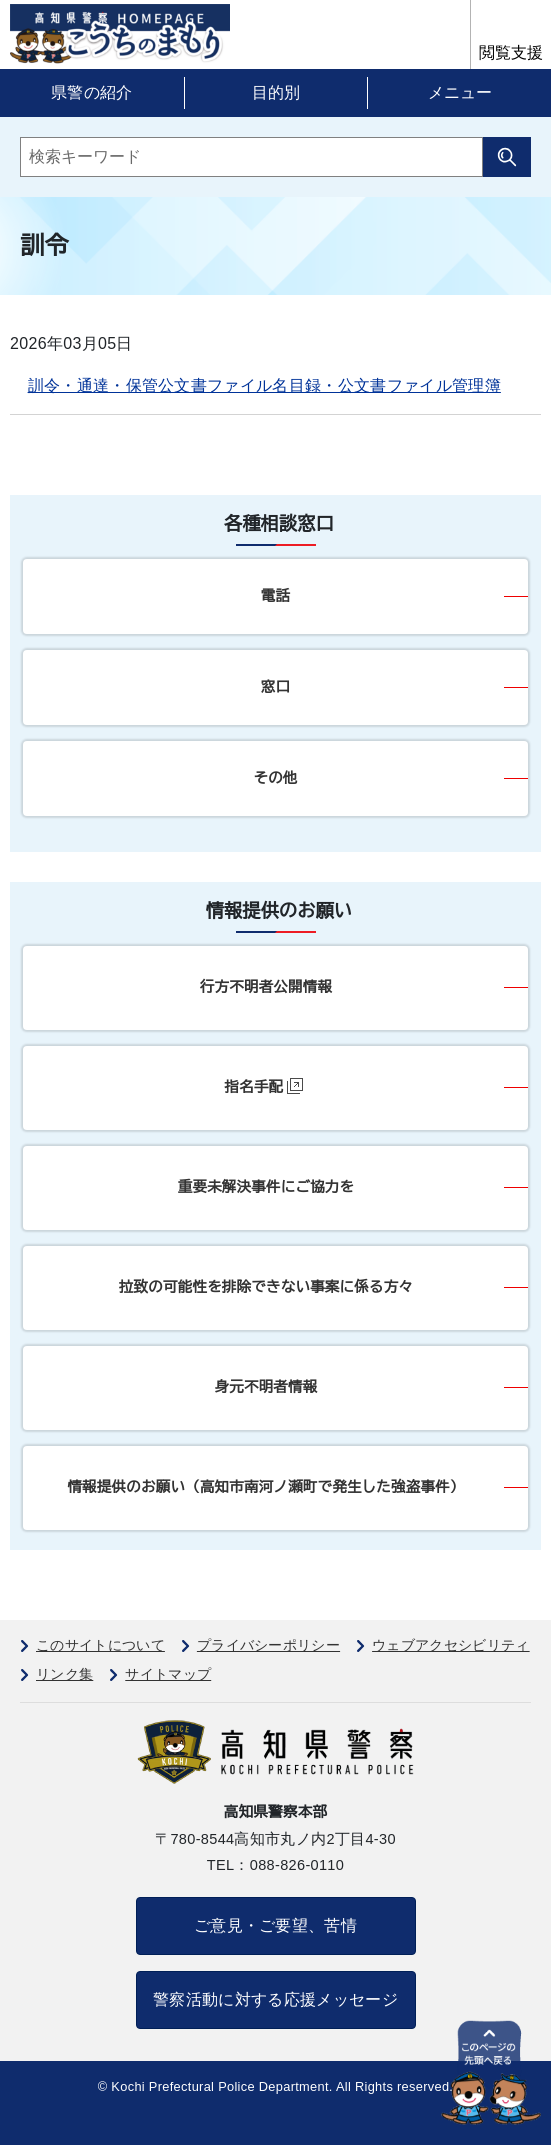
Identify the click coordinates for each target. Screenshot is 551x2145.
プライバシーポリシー (268, 1645)
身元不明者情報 (266, 1387)
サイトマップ (168, 1674)
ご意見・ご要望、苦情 (275, 1925)
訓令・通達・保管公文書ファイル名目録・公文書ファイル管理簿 (264, 385)
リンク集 (64, 1674)
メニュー (460, 92)
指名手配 (264, 1086)
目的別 (276, 92)
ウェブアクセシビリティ (451, 1645)
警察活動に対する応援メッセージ (275, 1999)
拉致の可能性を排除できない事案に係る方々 (266, 1287)
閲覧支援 (511, 52)
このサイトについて (100, 1645)
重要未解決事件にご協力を (266, 1187)
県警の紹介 (92, 92)
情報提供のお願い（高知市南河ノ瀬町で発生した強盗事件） (265, 1487)
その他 (275, 778)
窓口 (275, 687)
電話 (275, 596)
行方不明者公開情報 (266, 987)
